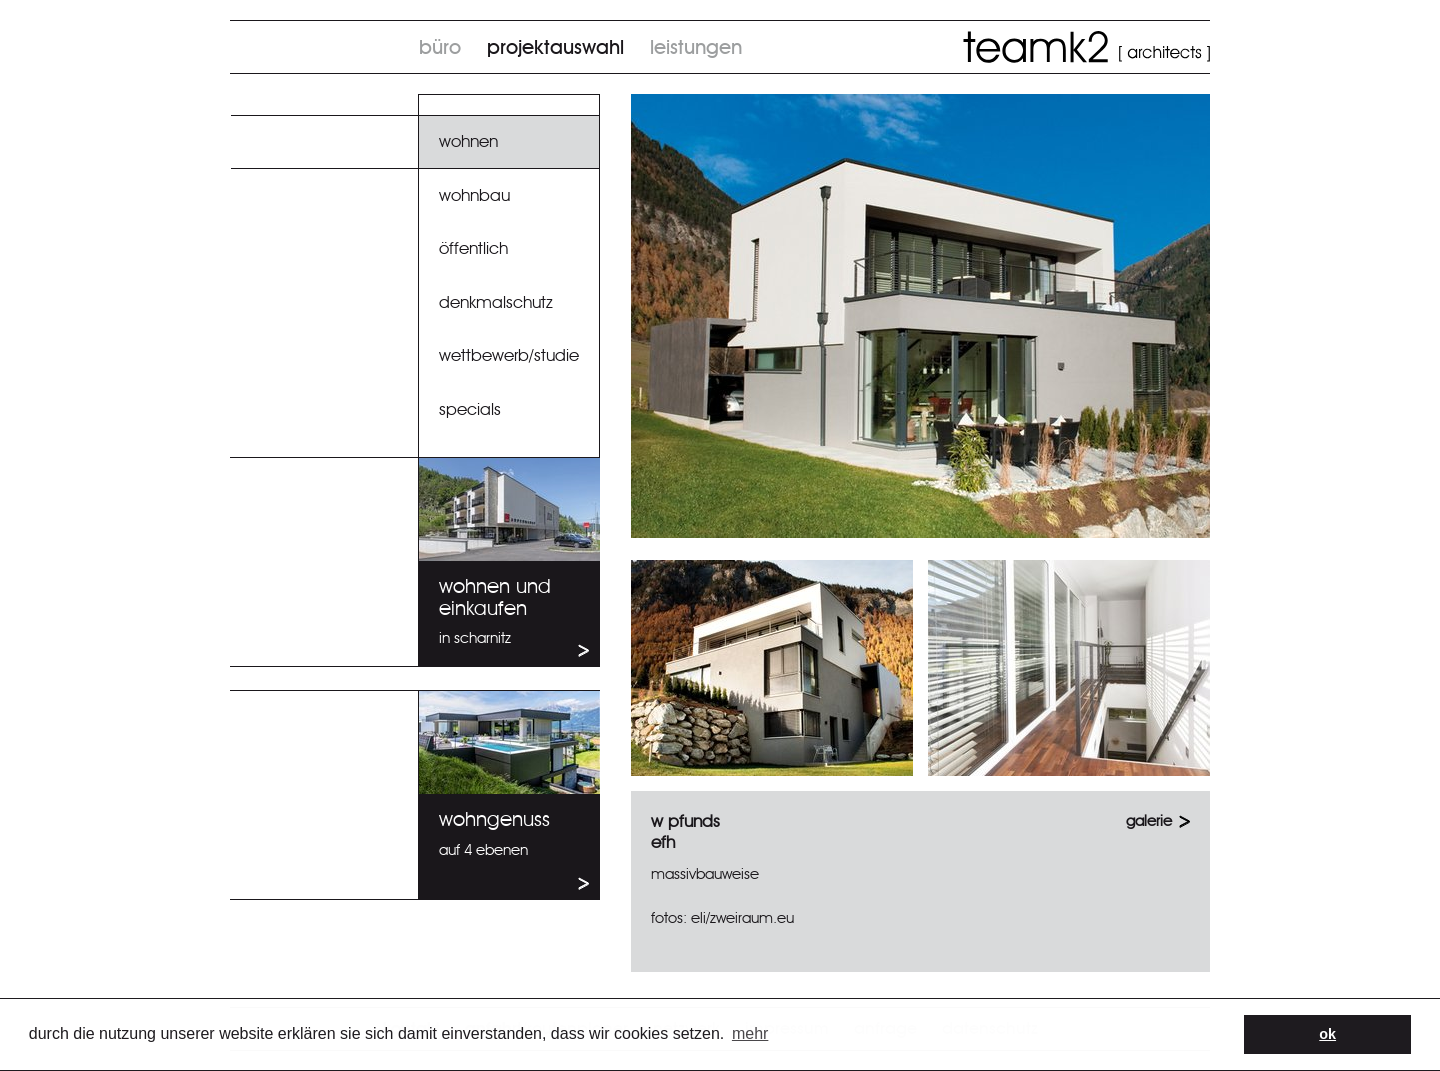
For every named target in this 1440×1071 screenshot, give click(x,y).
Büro (440, 48)
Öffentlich (473, 248)
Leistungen (696, 48)
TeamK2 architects (1086, 47)
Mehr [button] (750, 1033)
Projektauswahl (555, 48)
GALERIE (1149, 821)
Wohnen (468, 141)
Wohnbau (474, 195)
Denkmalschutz (496, 302)
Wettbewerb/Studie (509, 355)
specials (470, 409)
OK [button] (1327, 1034)
